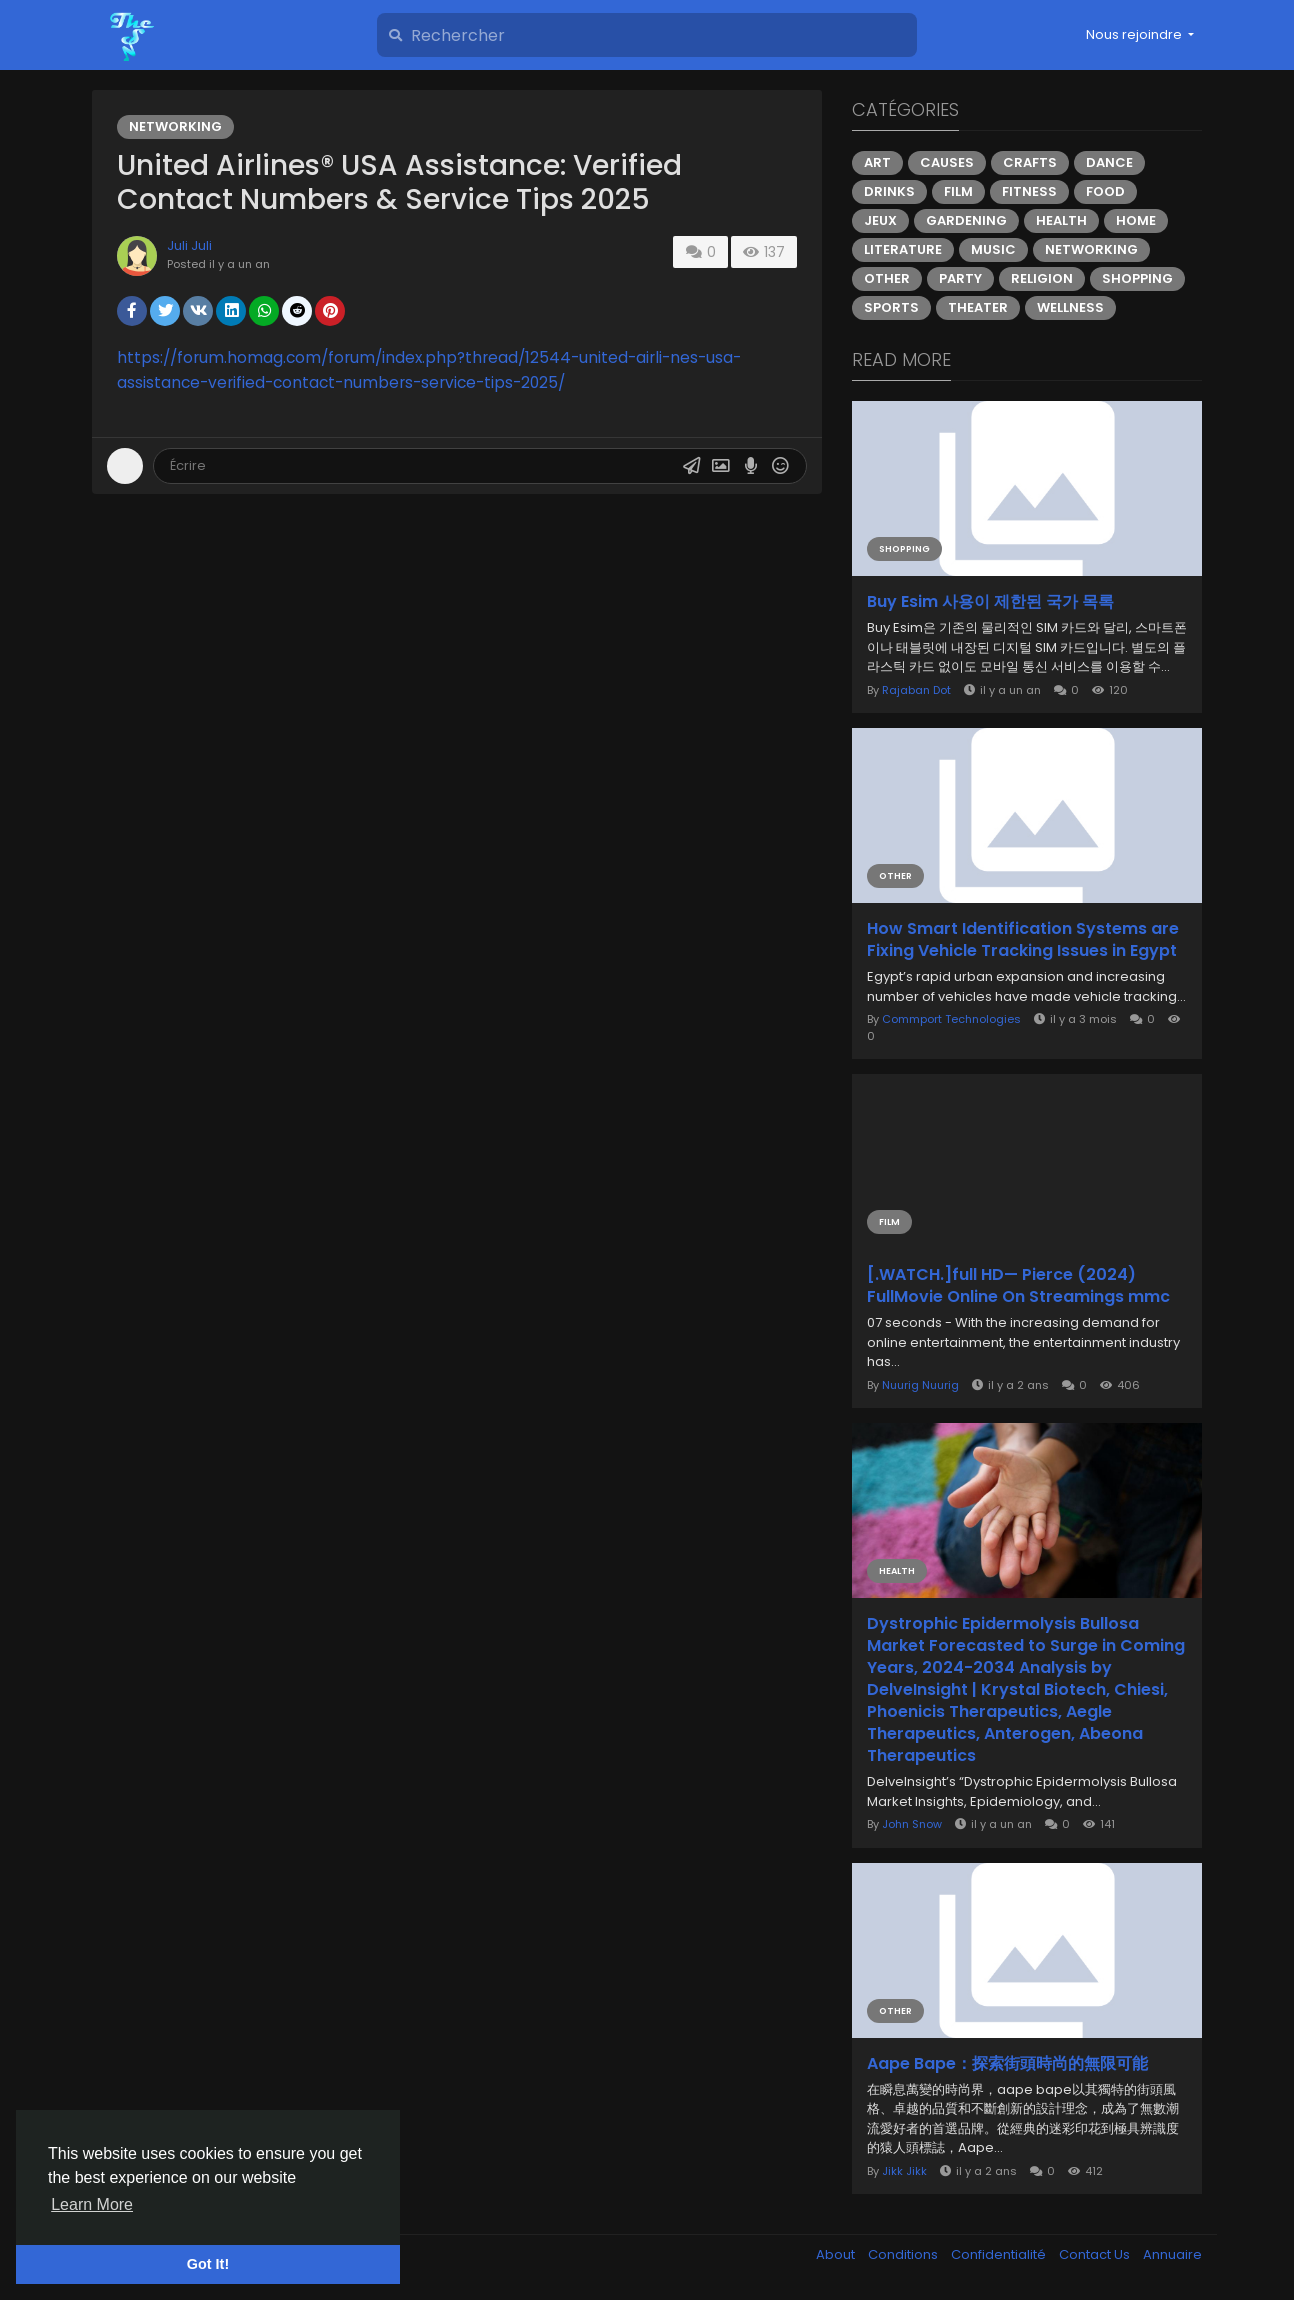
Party (960, 278)
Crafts (1030, 162)
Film (958, 191)
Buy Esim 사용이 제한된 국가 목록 (990, 602)
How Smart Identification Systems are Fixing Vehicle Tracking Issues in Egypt (1023, 940)
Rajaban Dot (916, 690)
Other (887, 278)
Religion (1042, 278)
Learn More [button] (92, 2204)
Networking (175, 126)
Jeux (880, 220)
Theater (978, 307)
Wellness (1070, 307)
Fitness (1029, 191)
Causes (947, 162)
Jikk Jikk (904, 2171)
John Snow (912, 1824)
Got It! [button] (208, 2264)
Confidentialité (1000, 2254)
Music (993, 249)
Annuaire (1172, 2254)
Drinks (889, 191)
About (837, 2254)
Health (1061, 220)
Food (1105, 191)
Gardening (966, 220)
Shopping (1137, 278)
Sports (891, 307)
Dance (1109, 162)
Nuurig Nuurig (920, 1385)
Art (877, 162)
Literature (903, 249)
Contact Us (1096, 2254)
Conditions (904, 2254)
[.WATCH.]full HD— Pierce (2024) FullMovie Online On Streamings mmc (1018, 1286)
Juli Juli (189, 245)
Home (1136, 220)
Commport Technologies (951, 1019)
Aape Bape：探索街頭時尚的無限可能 (1007, 2064)
